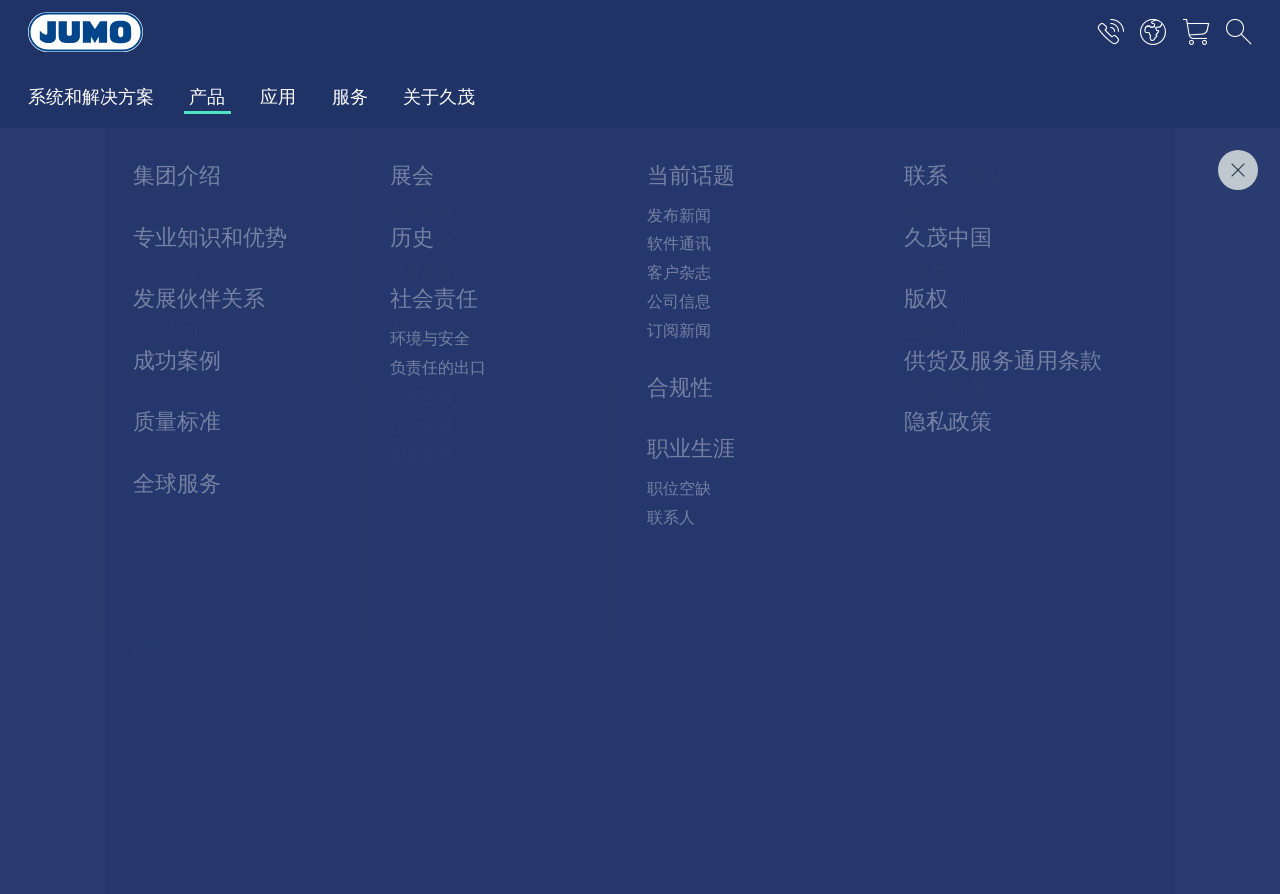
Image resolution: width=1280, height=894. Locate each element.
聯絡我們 (1208, 239)
